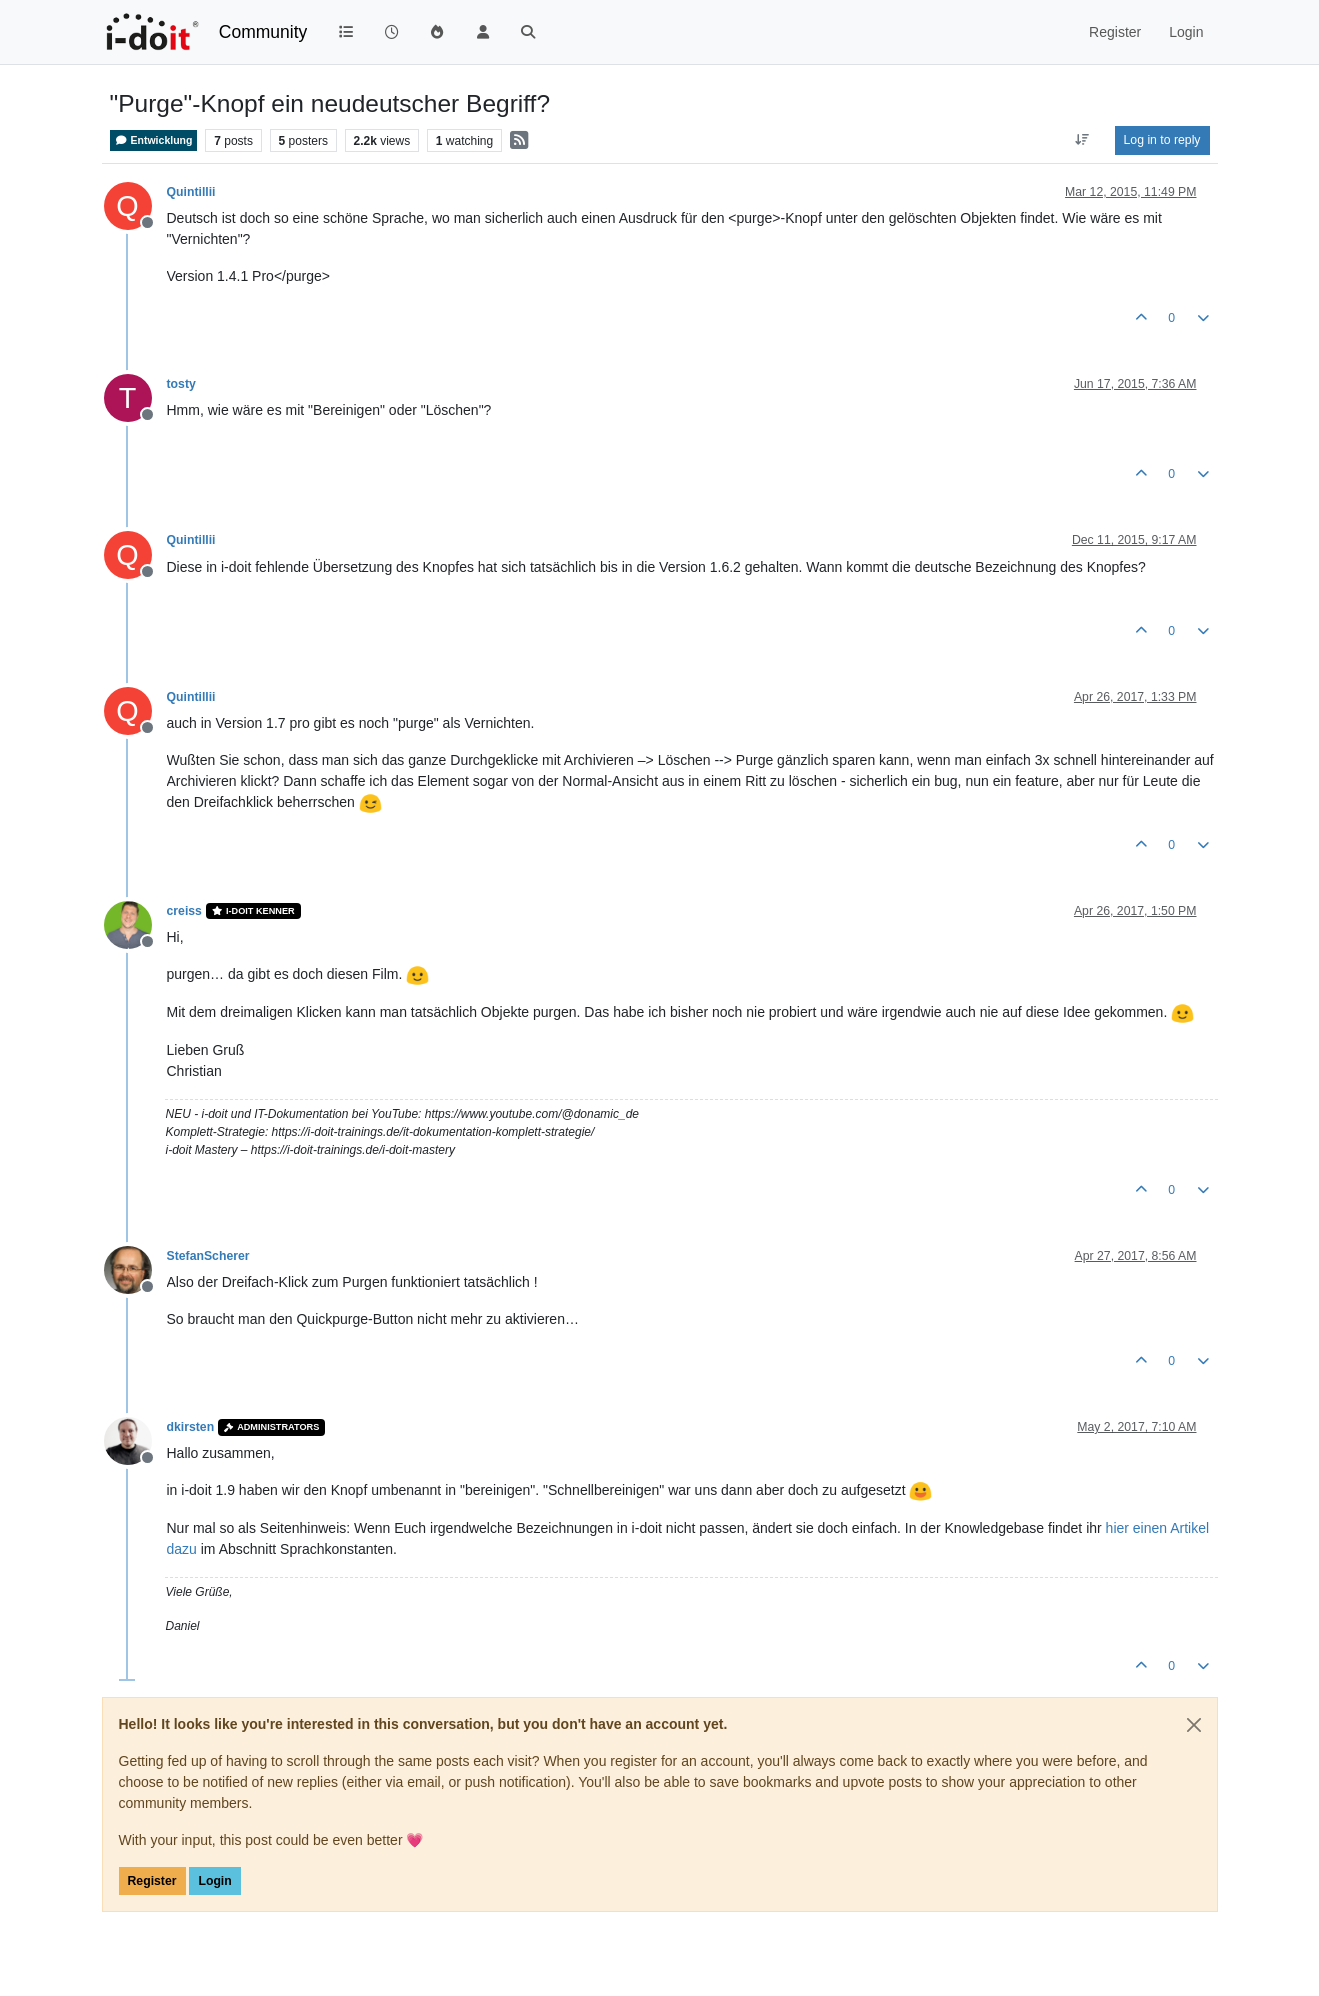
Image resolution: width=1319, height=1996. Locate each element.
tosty (181, 384)
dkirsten (191, 1427)
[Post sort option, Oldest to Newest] (1081, 140)
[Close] (1194, 1725)
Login (214, 1881)
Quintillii (191, 192)
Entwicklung (154, 140)
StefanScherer (208, 1256)
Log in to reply (1162, 140)
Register (152, 1881)
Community (263, 32)
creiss (184, 911)
